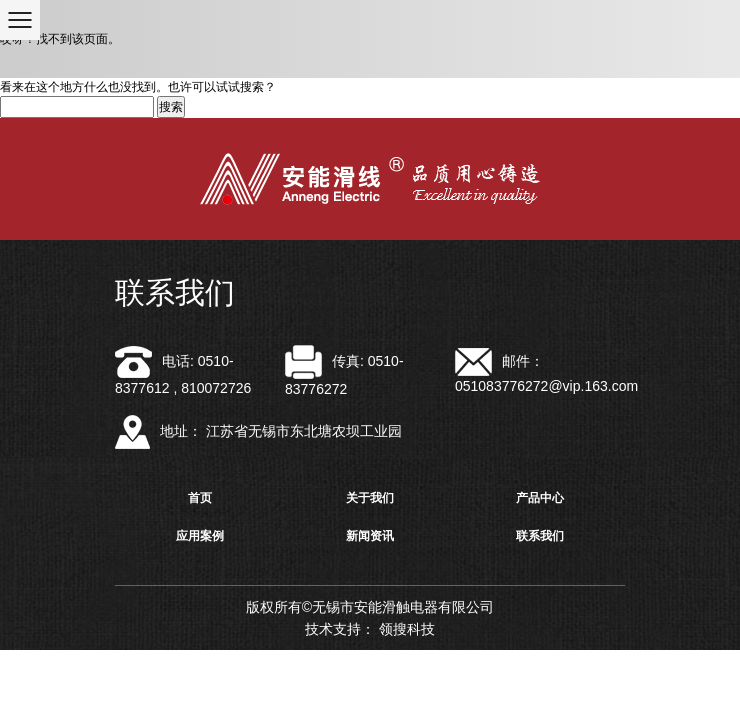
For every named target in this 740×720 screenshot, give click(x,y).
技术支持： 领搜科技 (370, 629)
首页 (200, 498)
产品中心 (540, 498)
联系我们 (540, 536)
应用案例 (200, 536)
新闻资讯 (370, 536)
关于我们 (370, 498)
